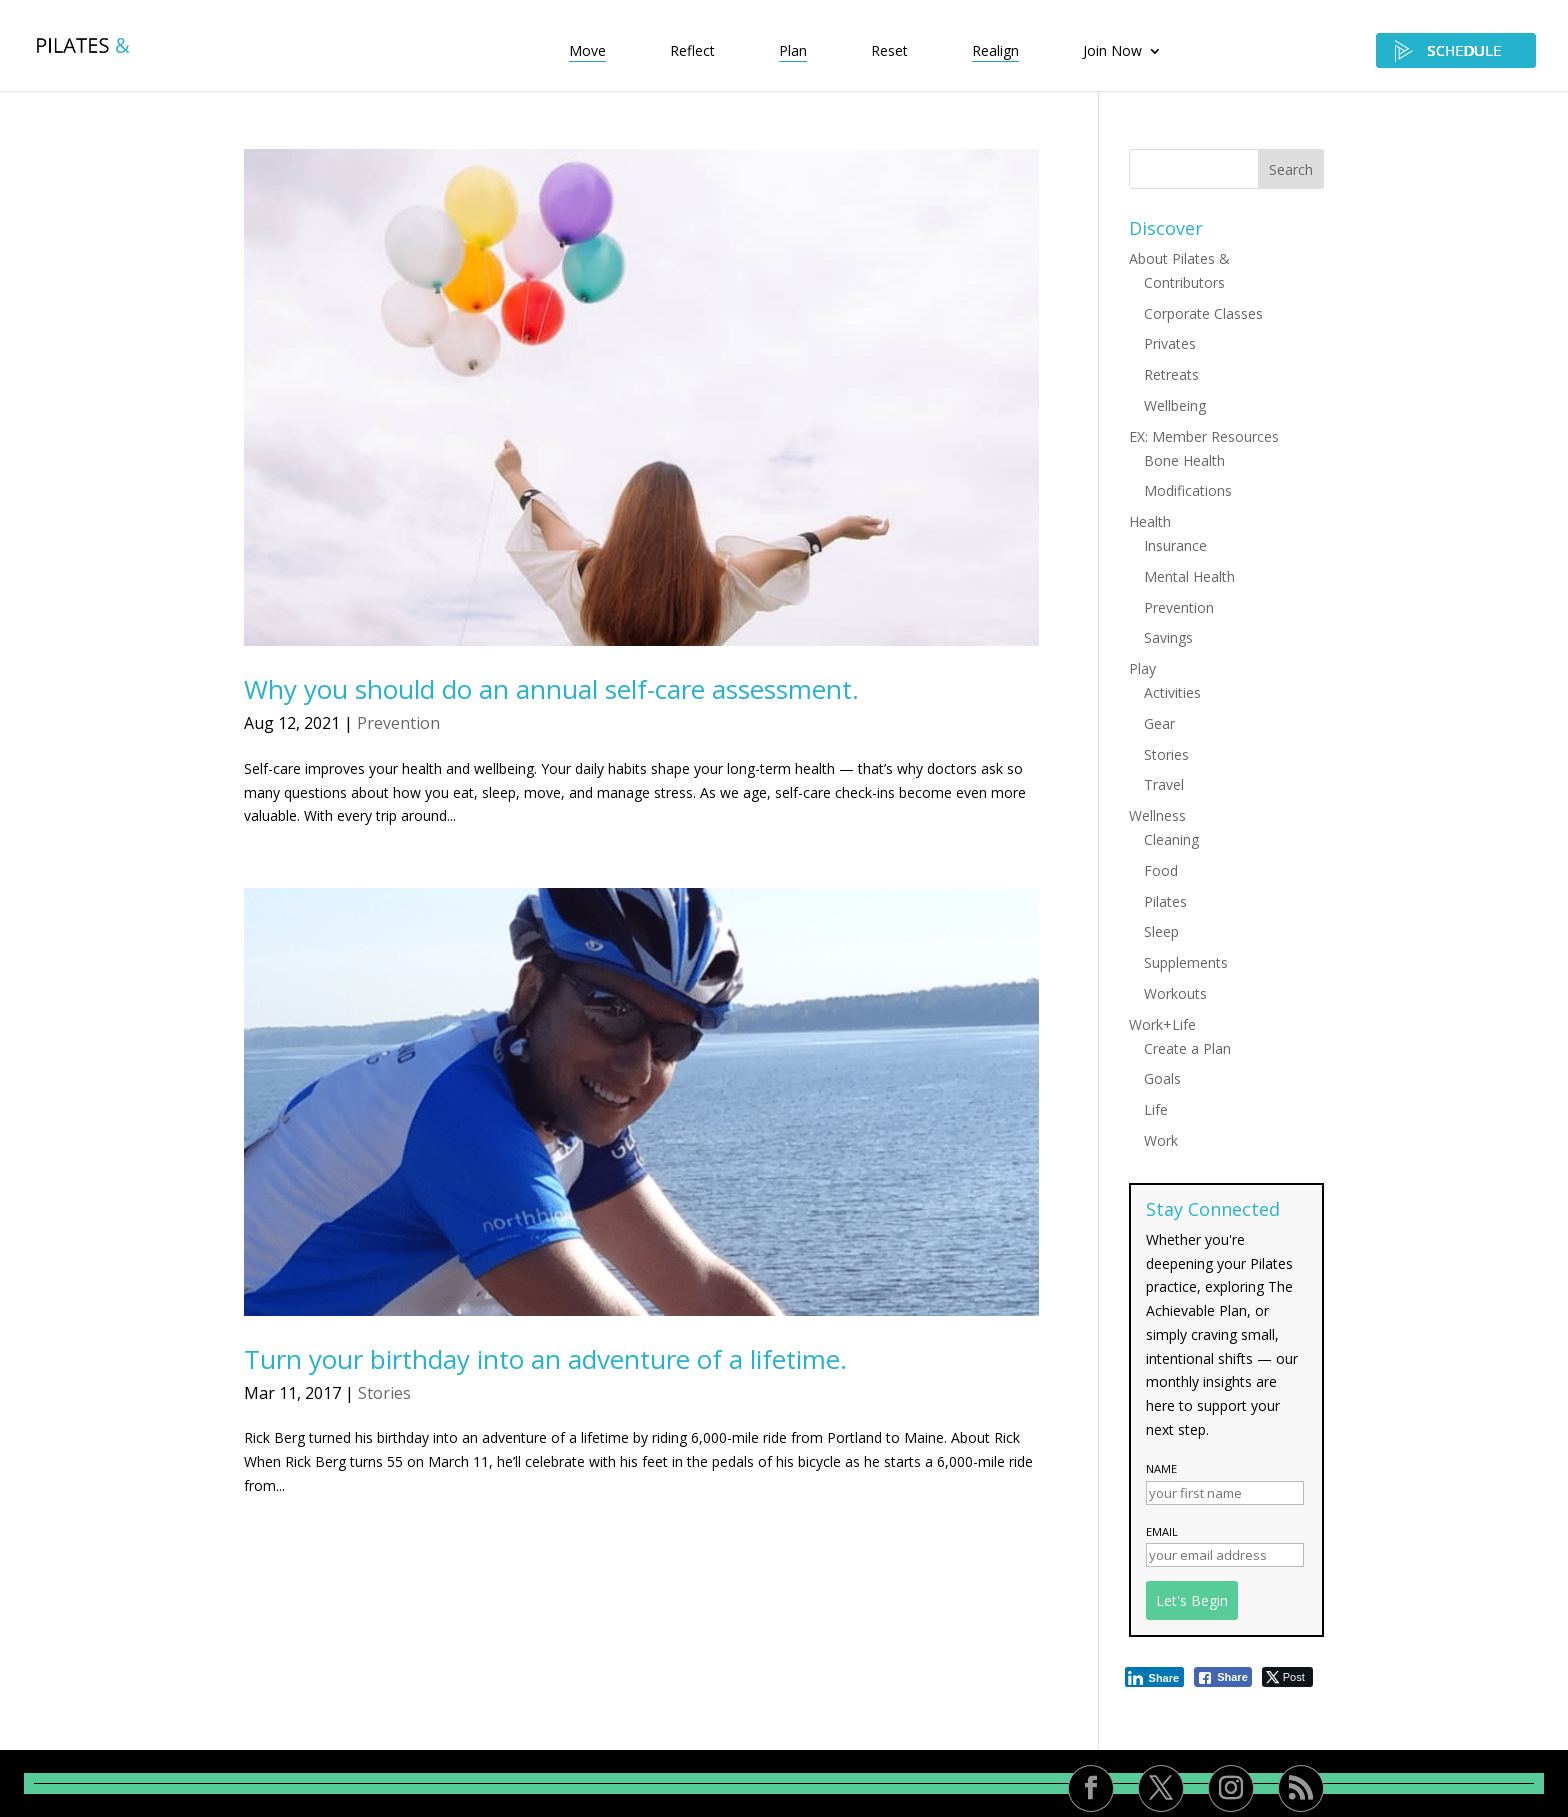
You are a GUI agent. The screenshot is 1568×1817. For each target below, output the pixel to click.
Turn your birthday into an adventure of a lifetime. (545, 1359)
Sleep (1161, 931)
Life (1156, 1109)
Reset (889, 52)
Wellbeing (1175, 405)
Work (1161, 1140)
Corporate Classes (1203, 313)
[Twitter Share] (1287, 1677)
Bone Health (1184, 460)
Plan (793, 52)
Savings (1168, 637)
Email (1162, 1531)
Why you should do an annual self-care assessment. (551, 689)
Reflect (692, 52)
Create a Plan (1187, 1048)
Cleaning (1171, 839)
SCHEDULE (1456, 50)
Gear (1159, 723)
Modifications (1188, 490)
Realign (995, 52)
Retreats (1171, 374)
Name (1161, 1468)
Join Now (1112, 52)
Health (1150, 521)
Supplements (1186, 962)
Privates (1170, 343)
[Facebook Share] (1223, 1677)
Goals (1162, 1078)
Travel (1164, 784)
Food (1161, 870)
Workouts (1175, 993)
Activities (1172, 692)
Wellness (1157, 815)
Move (587, 52)
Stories (384, 1393)
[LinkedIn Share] (1155, 1677)
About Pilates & (1179, 258)
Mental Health (1189, 576)
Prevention (398, 723)
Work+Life (1162, 1024)
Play (1142, 668)
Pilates (1165, 901)
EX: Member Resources (1204, 436)
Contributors (1184, 282)
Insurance (1175, 545)
